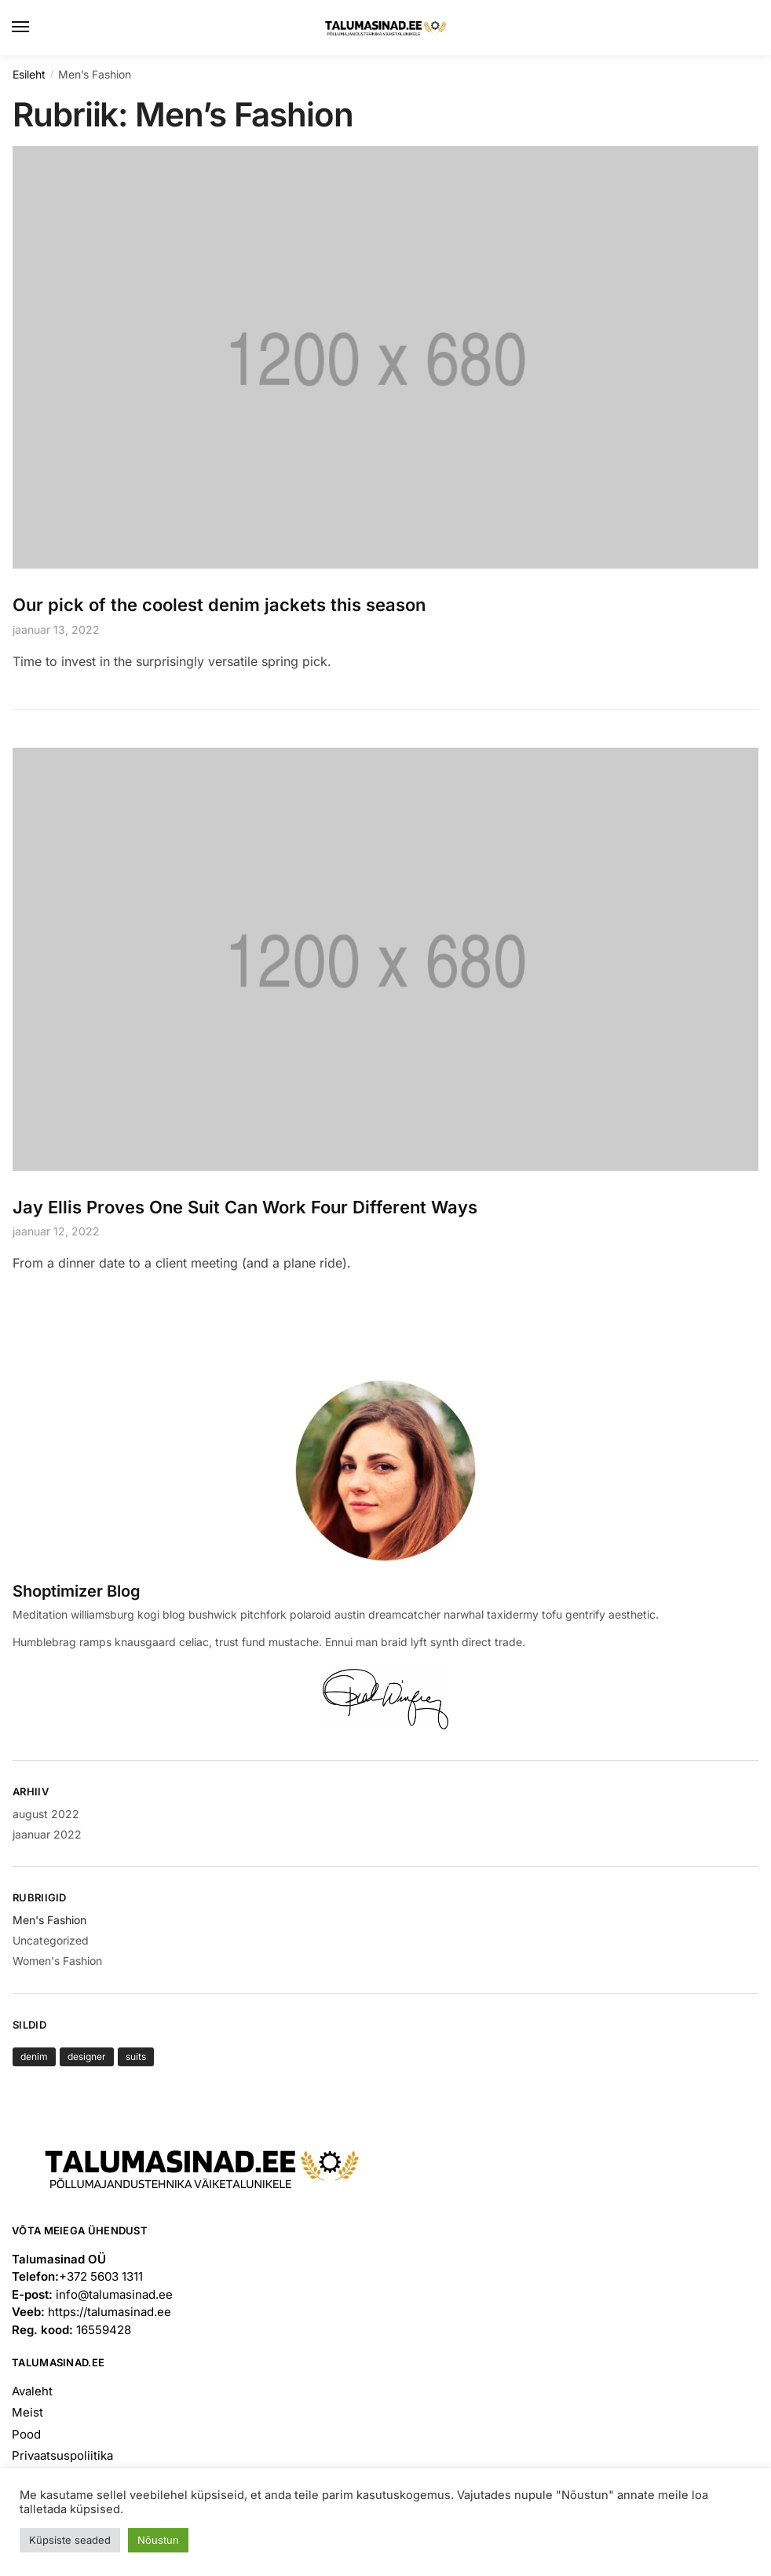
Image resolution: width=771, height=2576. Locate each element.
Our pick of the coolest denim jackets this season (219, 605)
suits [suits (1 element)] (136, 2056)
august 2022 (46, 1813)
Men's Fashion (49, 1920)
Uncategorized (51, 1940)
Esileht (29, 74)
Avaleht (32, 2391)
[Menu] (35, 27)
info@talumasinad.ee (114, 2294)
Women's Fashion (57, 1960)
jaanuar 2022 (47, 1834)
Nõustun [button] (158, 2540)
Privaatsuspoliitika (62, 2455)
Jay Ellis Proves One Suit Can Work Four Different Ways (245, 1207)
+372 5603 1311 (101, 2276)
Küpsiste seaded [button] (70, 2540)
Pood (26, 2434)
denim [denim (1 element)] (34, 2056)
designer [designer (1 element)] (87, 2056)
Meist (27, 2412)
